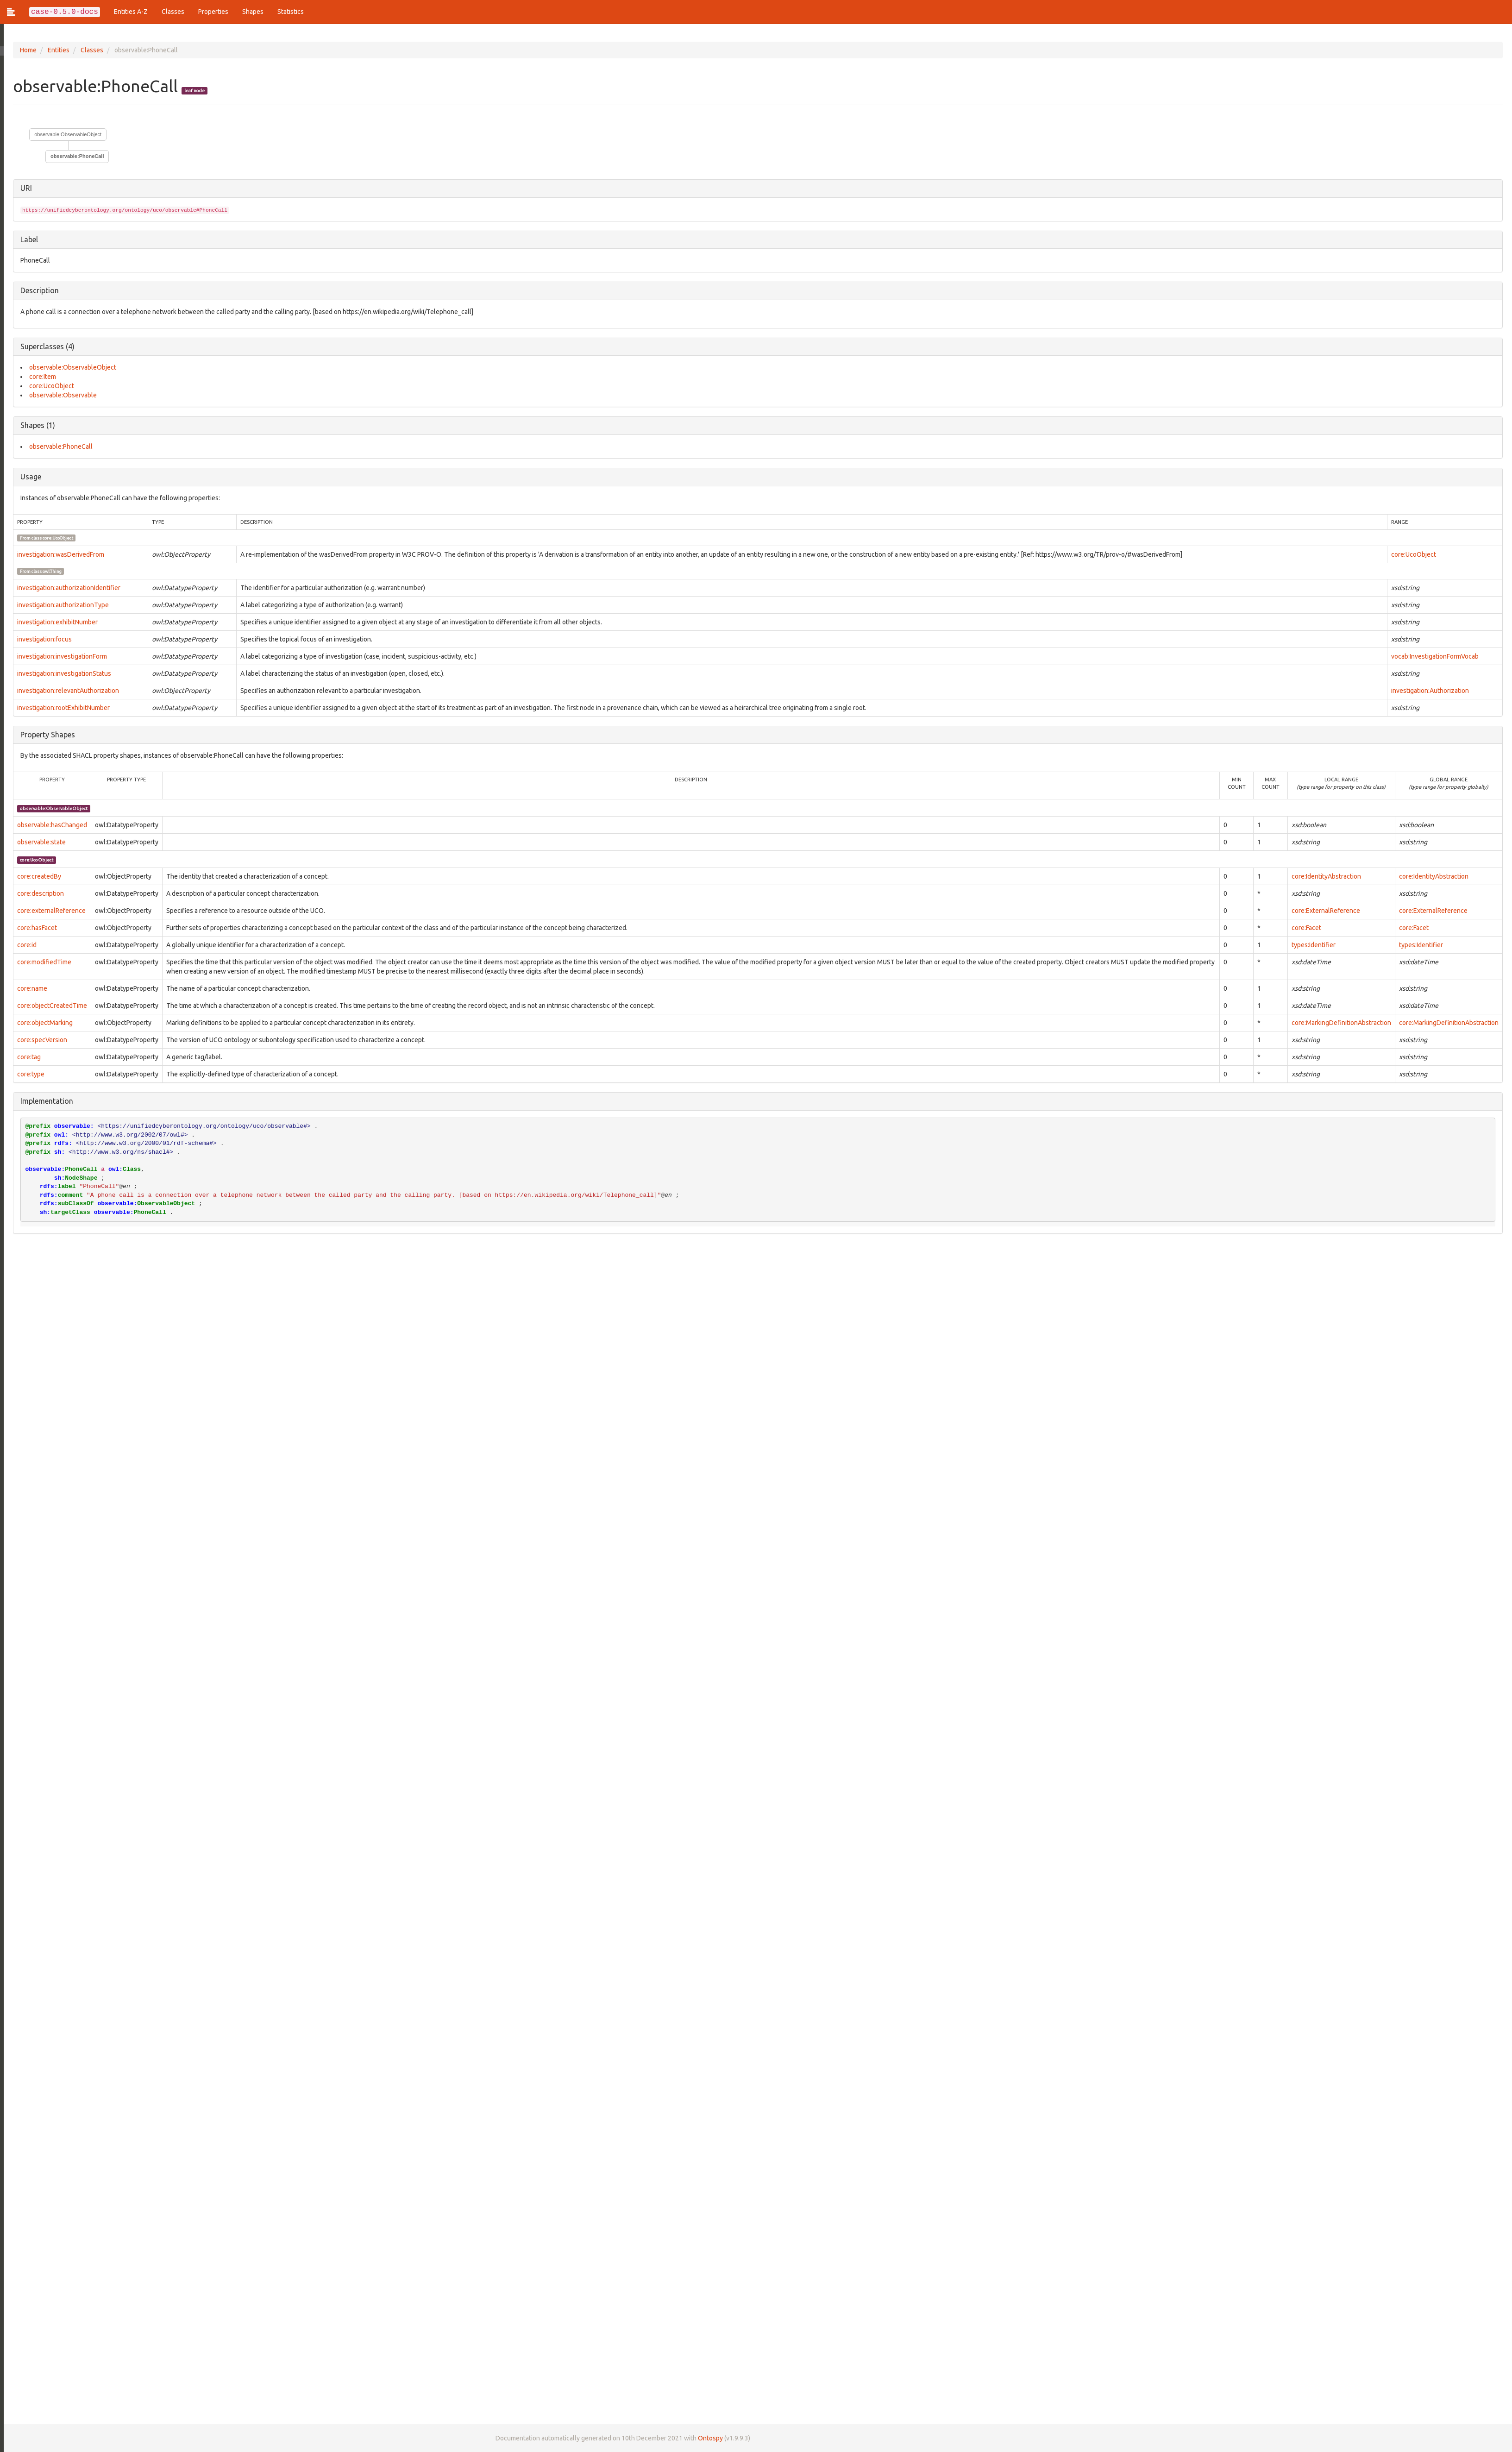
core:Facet (1306, 927)
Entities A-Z (131, 11)
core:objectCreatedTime (48, 1005)
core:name (28, 988)
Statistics (290, 11)
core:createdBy (35, 876)
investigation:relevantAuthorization (64, 690)
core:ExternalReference (1326, 910)
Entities (55, 50)
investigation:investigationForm (58, 656)
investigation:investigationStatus (60, 673)
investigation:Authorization (1429, 690)
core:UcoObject (47, 386)
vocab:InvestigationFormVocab (1434, 656)
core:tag (25, 1057)
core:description (36, 893)
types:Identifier (1314, 945)
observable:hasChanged (48, 825)
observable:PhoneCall (73, 156)
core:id (23, 945)
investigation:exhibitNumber (53, 622)
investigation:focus (40, 639)
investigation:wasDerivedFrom (56, 554)
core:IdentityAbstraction (1326, 876)
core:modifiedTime (40, 962)
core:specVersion (38, 1040)
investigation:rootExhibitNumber (59, 707)
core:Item (38, 376)
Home (24, 50)
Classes (173, 11)
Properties (213, 11)
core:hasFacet (33, 927)
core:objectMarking (41, 1022)
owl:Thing (48, 571)
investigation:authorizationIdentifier (65, 587)
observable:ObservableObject (64, 134)
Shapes (253, 11)
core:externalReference (47, 910)
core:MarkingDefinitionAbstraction (1341, 1022)
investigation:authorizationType (59, 605)
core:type (27, 1074)
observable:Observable (59, 395)
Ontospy (707, 2438)
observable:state (37, 842)
